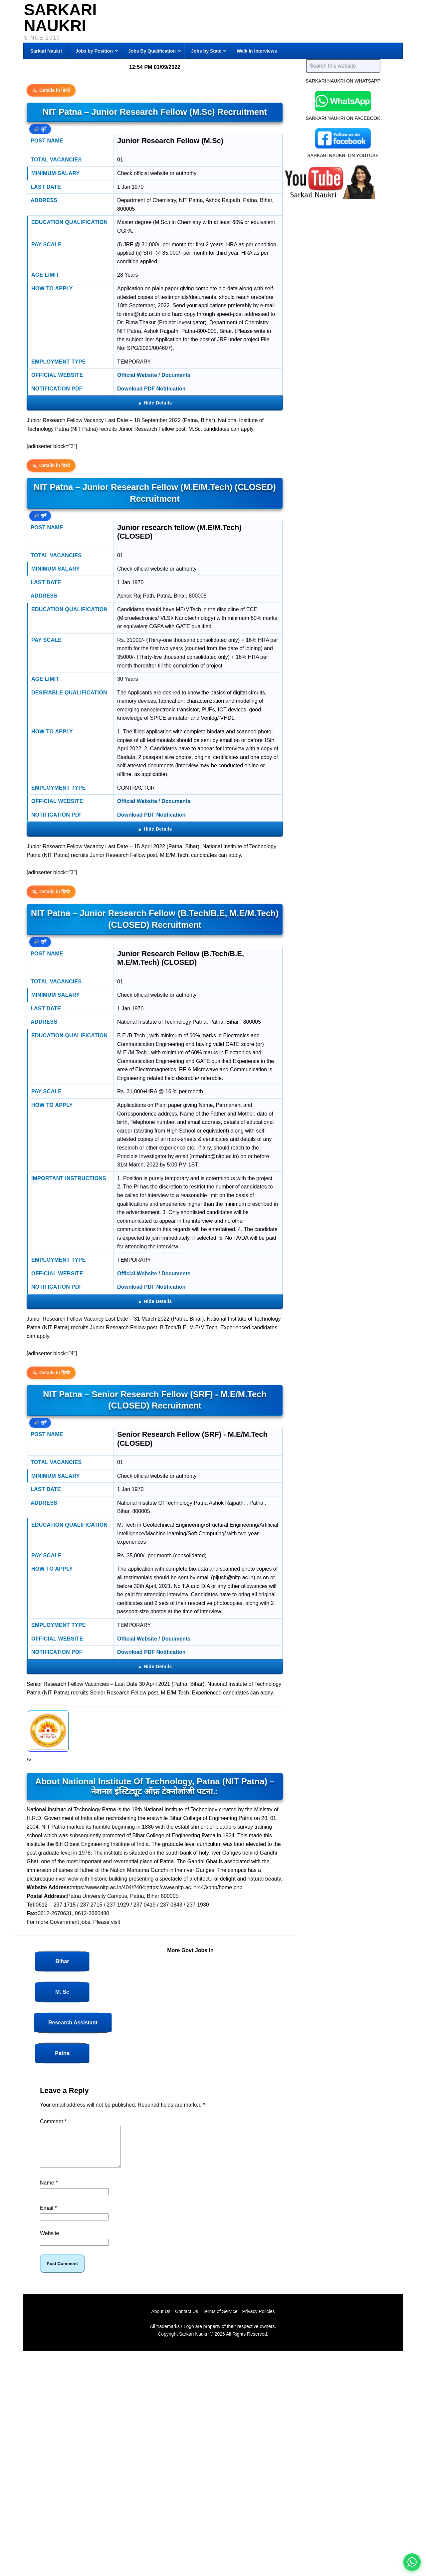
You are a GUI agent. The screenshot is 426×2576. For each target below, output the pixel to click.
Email (48, 2216)
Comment (53, 2121)
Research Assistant (73, 2022)
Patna (62, 2053)
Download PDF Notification (151, 388)
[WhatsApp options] (412, 2562)
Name (49, 2190)
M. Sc (62, 1992)
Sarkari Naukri (60, 18)
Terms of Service (220, 2319)
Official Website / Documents (153, 375)
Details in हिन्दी (51, 90)
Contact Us (186, 2319)
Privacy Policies (258, 2319)
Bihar (62, 1961)
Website (49, 2241)
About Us (160, 2319)
